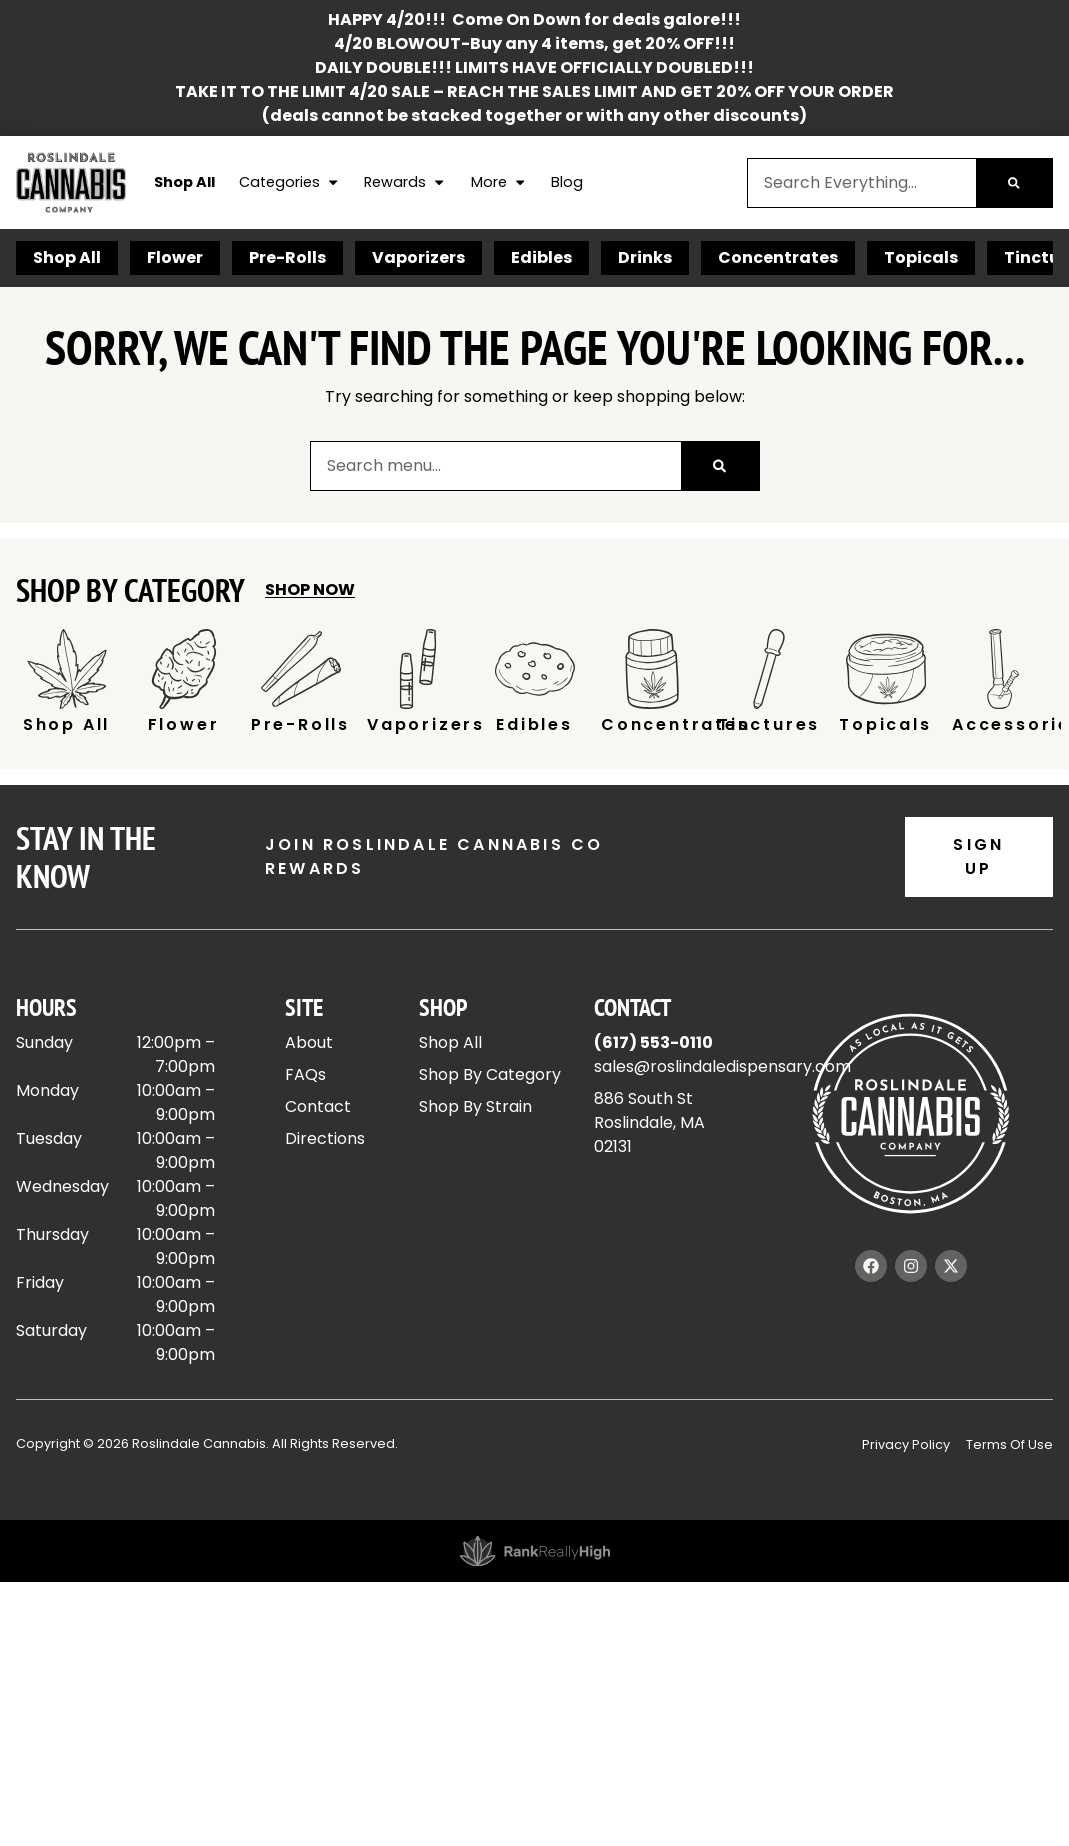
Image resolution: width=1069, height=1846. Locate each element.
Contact (318, 1106)
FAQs (305, 1074)
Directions (325, 1138)
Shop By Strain (475, 1106)
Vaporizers (418, 257)
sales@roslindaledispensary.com (722, 1066)
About (309, 1042)
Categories (289, 183)
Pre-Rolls (287, 257)
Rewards (405, 183)
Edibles (541, 257)
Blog (567, 182)
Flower (175, 257)
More (499, 183)
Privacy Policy (906, 1444)
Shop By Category (490, 1074)
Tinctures (769, 724)
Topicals (921, 257)
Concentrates (778, 257)
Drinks (645, 257)
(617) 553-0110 (653, 1042)
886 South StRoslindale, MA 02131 (649, 1122)
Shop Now (310, 589)
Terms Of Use (1009, 1444)
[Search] (1014, 183)
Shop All (184, 182)
